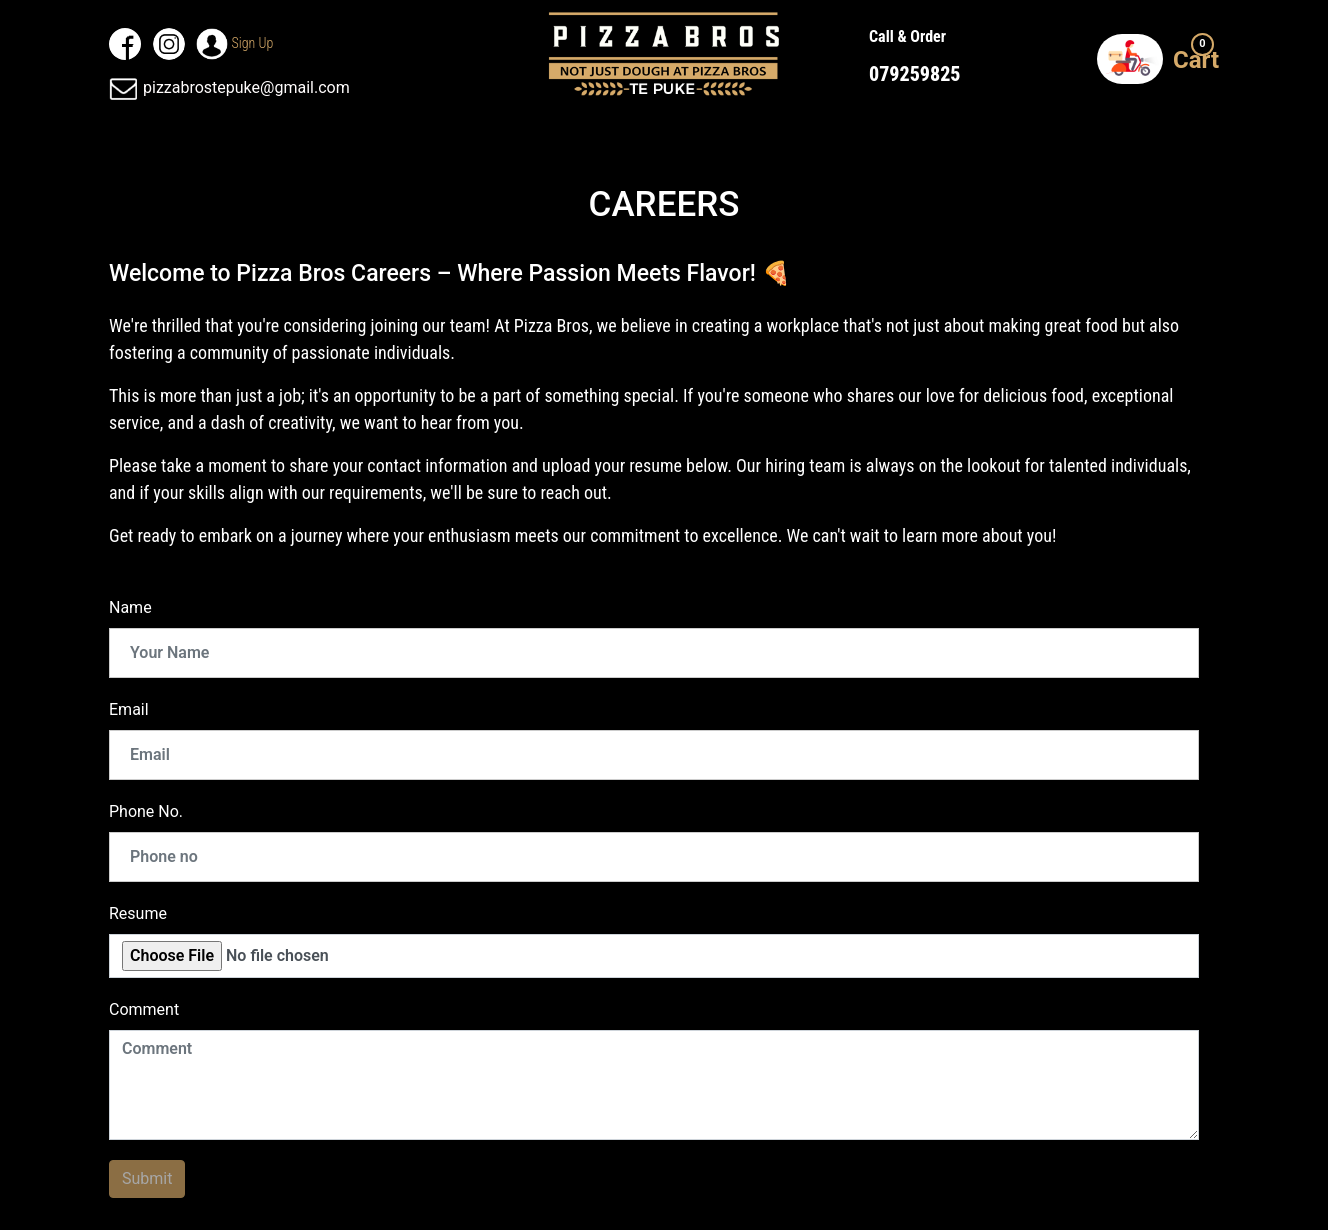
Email (129, 709)
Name (130, 607)
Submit (147, 1178)
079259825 (915, 74)
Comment (144, 1009)
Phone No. (146, 811)
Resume (138, 913)
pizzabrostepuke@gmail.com (229, 87)
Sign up (250, 43)
